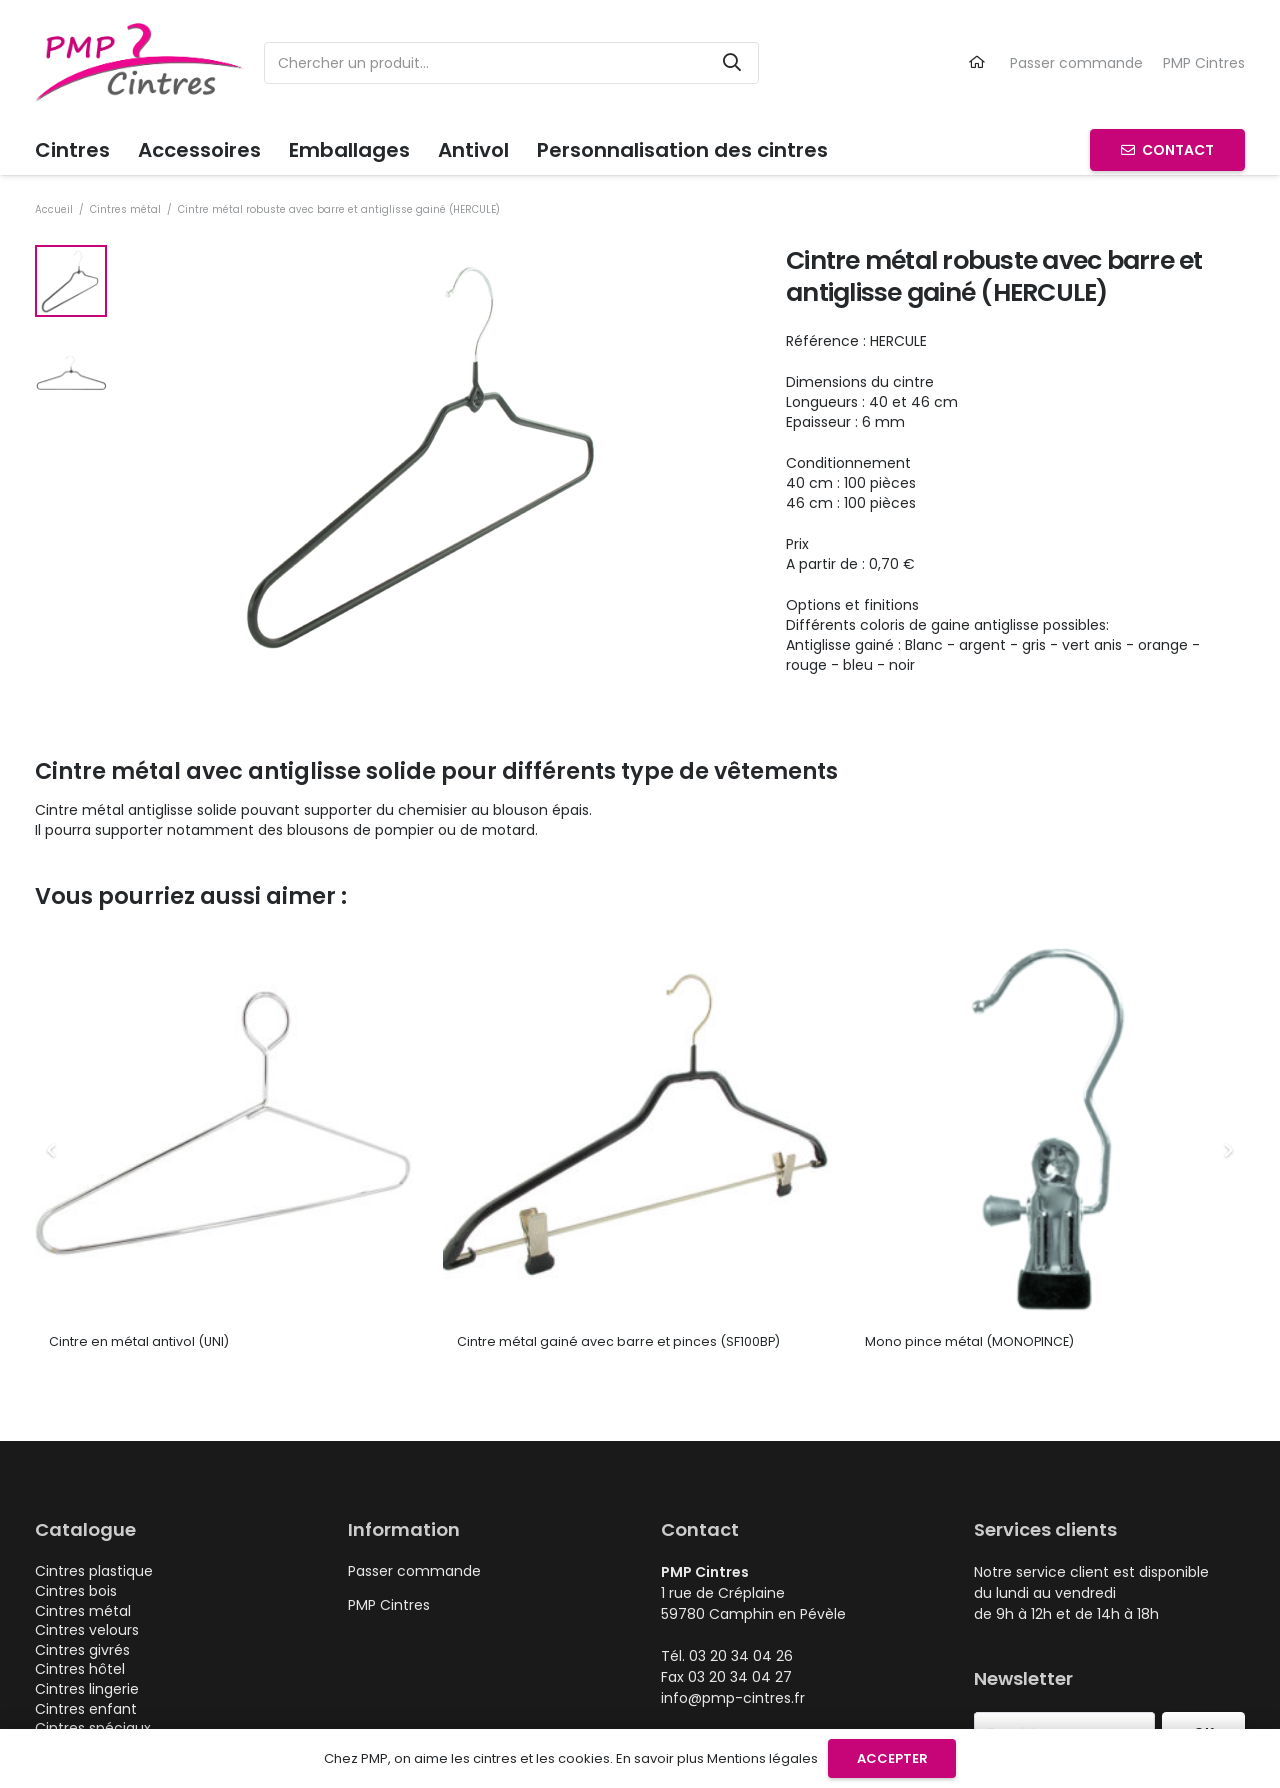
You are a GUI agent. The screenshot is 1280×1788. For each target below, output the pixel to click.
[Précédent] (52, 1150)
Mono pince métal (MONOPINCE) (969, 1341)
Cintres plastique (94, 1571)
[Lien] (980, 62)
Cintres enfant (86, 1709)
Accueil (54, 209)
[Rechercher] (732, 63)
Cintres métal (125, 209)
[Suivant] (1227, 1150)
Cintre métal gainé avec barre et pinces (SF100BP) (618, 1341)
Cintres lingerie (87, 1689)
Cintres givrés (82, 1650)
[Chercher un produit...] (511, 63)
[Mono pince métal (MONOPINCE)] (1048, 942)
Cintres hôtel (80, 1669)
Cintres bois (76, 1591)
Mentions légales (762, 1758)
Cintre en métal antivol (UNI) (139, 1341)
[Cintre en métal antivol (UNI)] (232, 942)
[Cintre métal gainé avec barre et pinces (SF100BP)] (640, 942)
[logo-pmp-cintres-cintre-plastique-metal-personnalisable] (139, 63)
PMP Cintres (1204, 63)
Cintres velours (87, 1630)
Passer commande (1076, 63)
